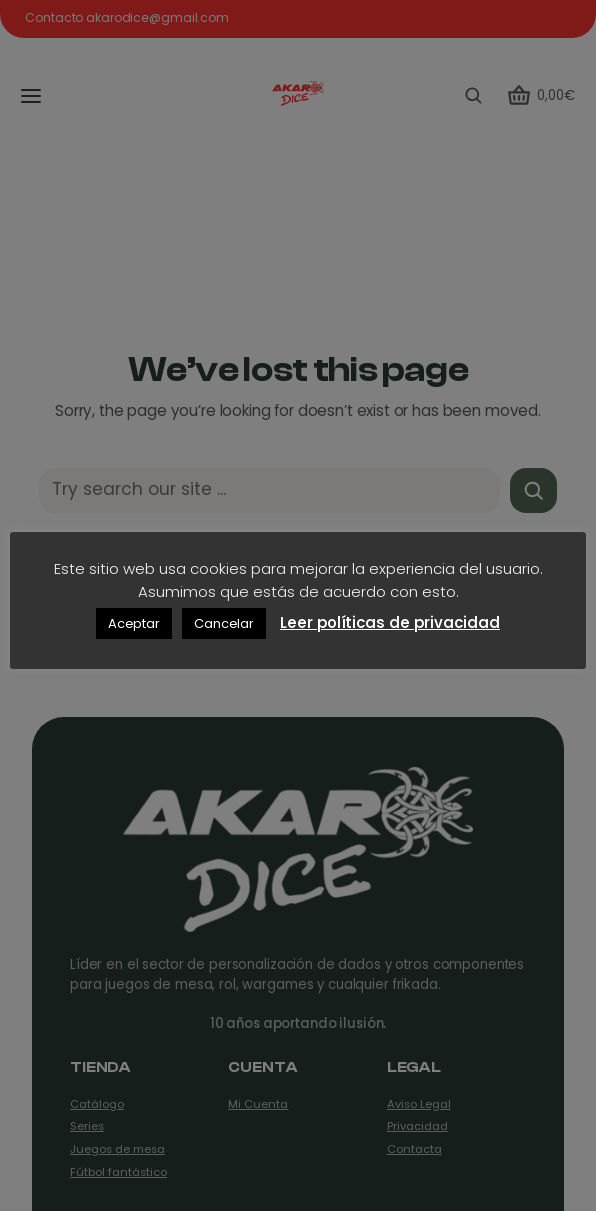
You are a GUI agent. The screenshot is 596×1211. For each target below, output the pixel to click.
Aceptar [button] (134, 623)
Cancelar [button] (224, 623)
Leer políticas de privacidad (390, 622)
